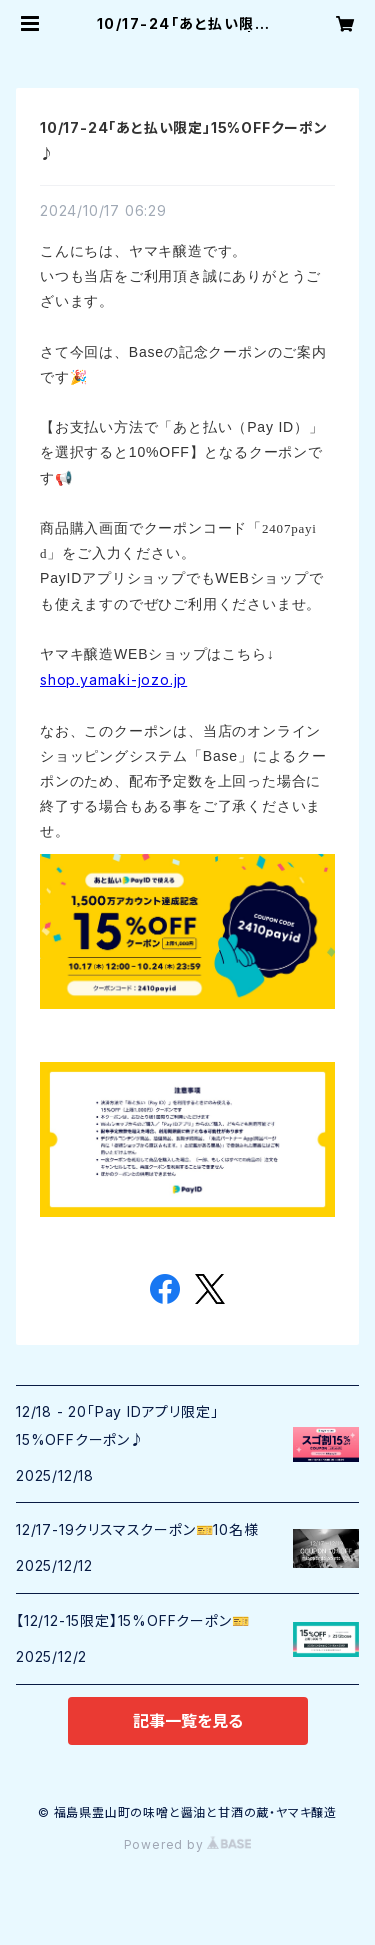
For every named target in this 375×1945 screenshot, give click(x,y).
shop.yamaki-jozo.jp (113, 679)
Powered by (188, 1844)
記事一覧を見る (188, 1721)
